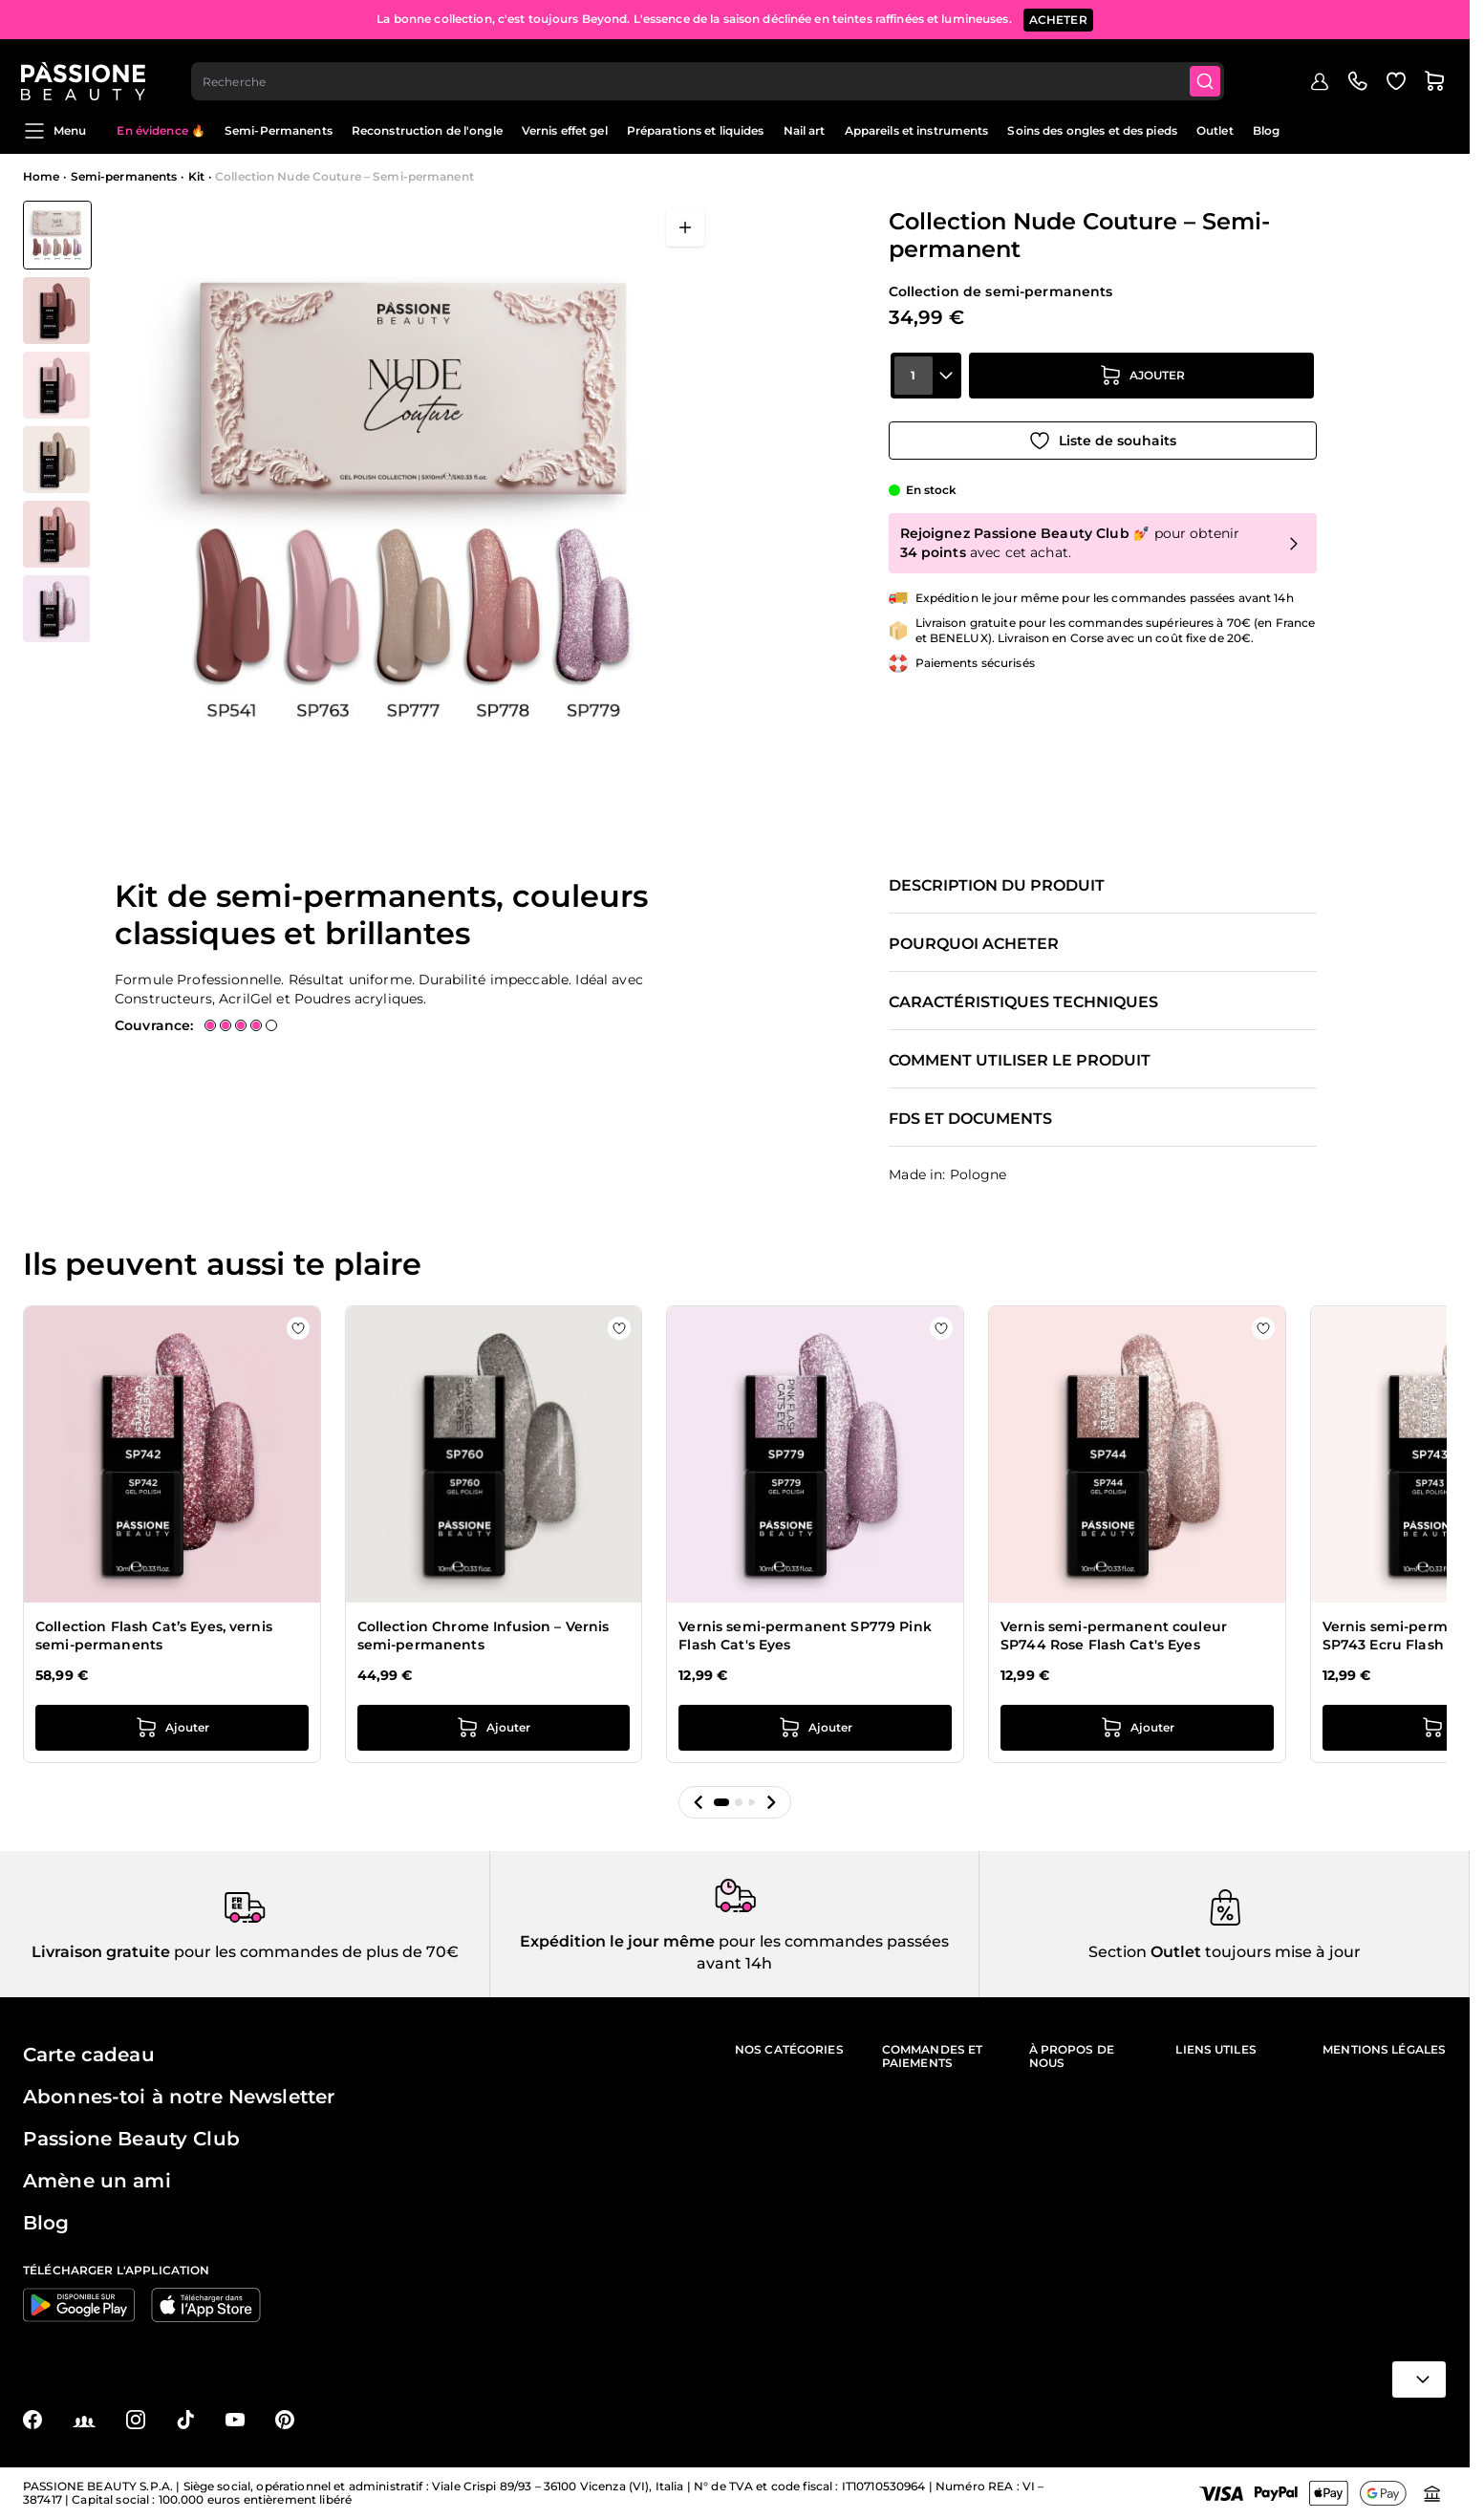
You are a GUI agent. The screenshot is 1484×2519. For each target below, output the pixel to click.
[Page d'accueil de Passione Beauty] (85, 73)
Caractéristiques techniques (1023, 1002)
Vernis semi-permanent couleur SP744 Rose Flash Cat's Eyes (1113, 1636)
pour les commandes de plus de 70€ (314, 1952)
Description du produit (997, 885)
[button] (698, 1802)
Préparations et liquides (695, 130)
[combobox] (710, 73)
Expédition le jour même (617, 1941)
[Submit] (1208, 73)
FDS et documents (970, 1119)
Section (1117, 1952)
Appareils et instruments (917, 130)
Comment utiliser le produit (1020, 1060)
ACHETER (1058, 18)
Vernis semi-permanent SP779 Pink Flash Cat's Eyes (804, 1636)
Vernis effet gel (565, 130)
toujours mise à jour (1281, 1952)
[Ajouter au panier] (1142, 383)
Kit (196, 176)
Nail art (805, 130)
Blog (1266, 130)
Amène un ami (97, 2180)
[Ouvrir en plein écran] (685, 227)
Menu (54, 130)
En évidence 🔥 (161, 130)
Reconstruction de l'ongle (427, 130)
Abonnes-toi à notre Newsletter (178, 2096)
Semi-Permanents (279, 130)
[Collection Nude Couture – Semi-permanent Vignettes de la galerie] (57, 421)
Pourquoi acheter (974, 944)
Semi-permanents (124, 176)
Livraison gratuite (101, 1952)
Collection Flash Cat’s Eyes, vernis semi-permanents (153, 1636)
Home (41, 176)
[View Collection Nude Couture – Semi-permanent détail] (57, 310)
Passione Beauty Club (131, 2138)
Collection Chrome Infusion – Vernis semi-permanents (483, 1636)
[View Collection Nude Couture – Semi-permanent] (57, 235)
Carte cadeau (89, 2054)
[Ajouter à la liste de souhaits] (1103, 437)
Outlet (1215, 130)
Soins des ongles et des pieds (1091, 130)
